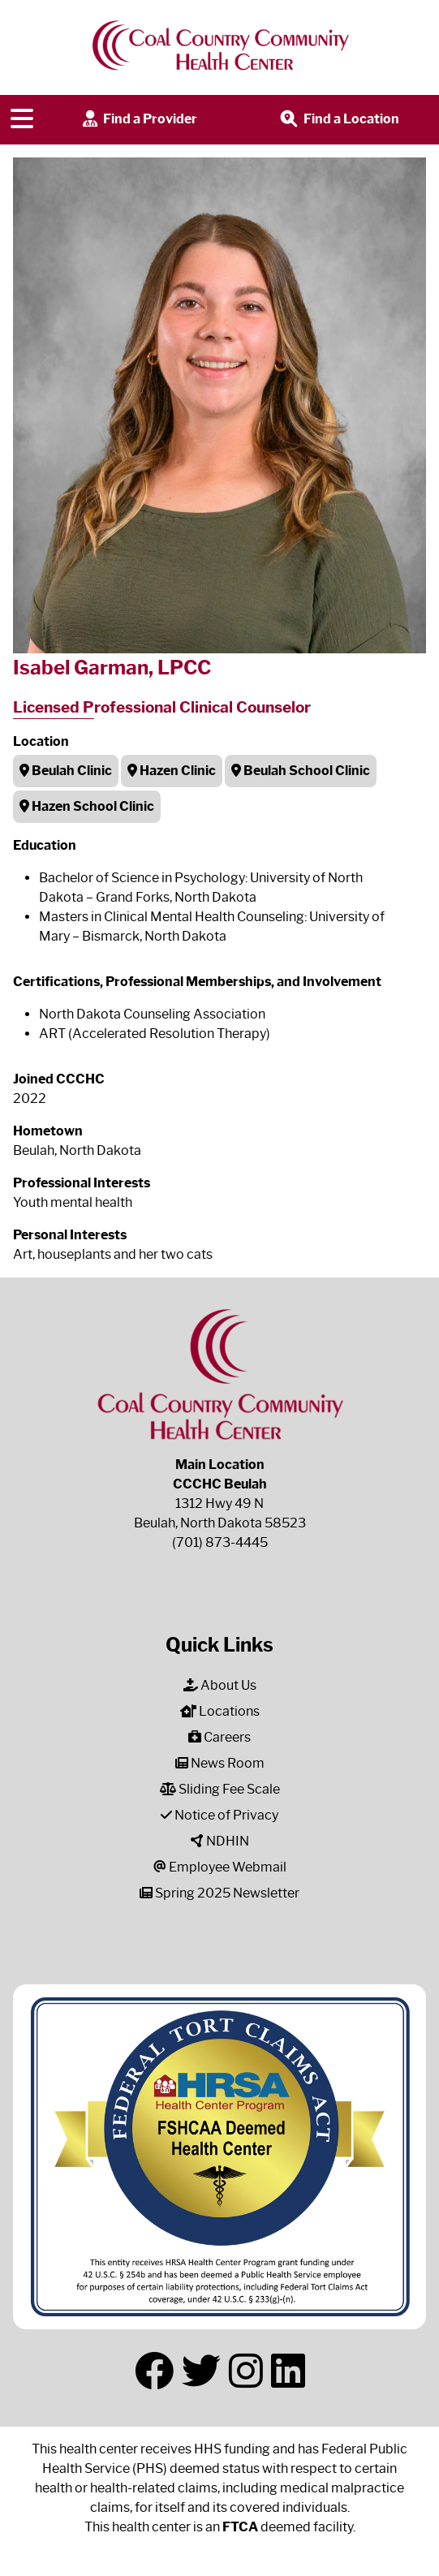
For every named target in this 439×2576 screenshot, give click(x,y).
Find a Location (338, 119)
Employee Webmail (219, 1867)
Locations (220, 1711)
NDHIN (220, 1841)
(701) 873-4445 (220, 1542)
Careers (219, 1737)
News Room (220, 1763)
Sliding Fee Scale (220, 1789)
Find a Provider (138, 119)
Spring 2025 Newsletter (219, 1893)
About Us (219, 1685)
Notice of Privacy (219, 1815)
